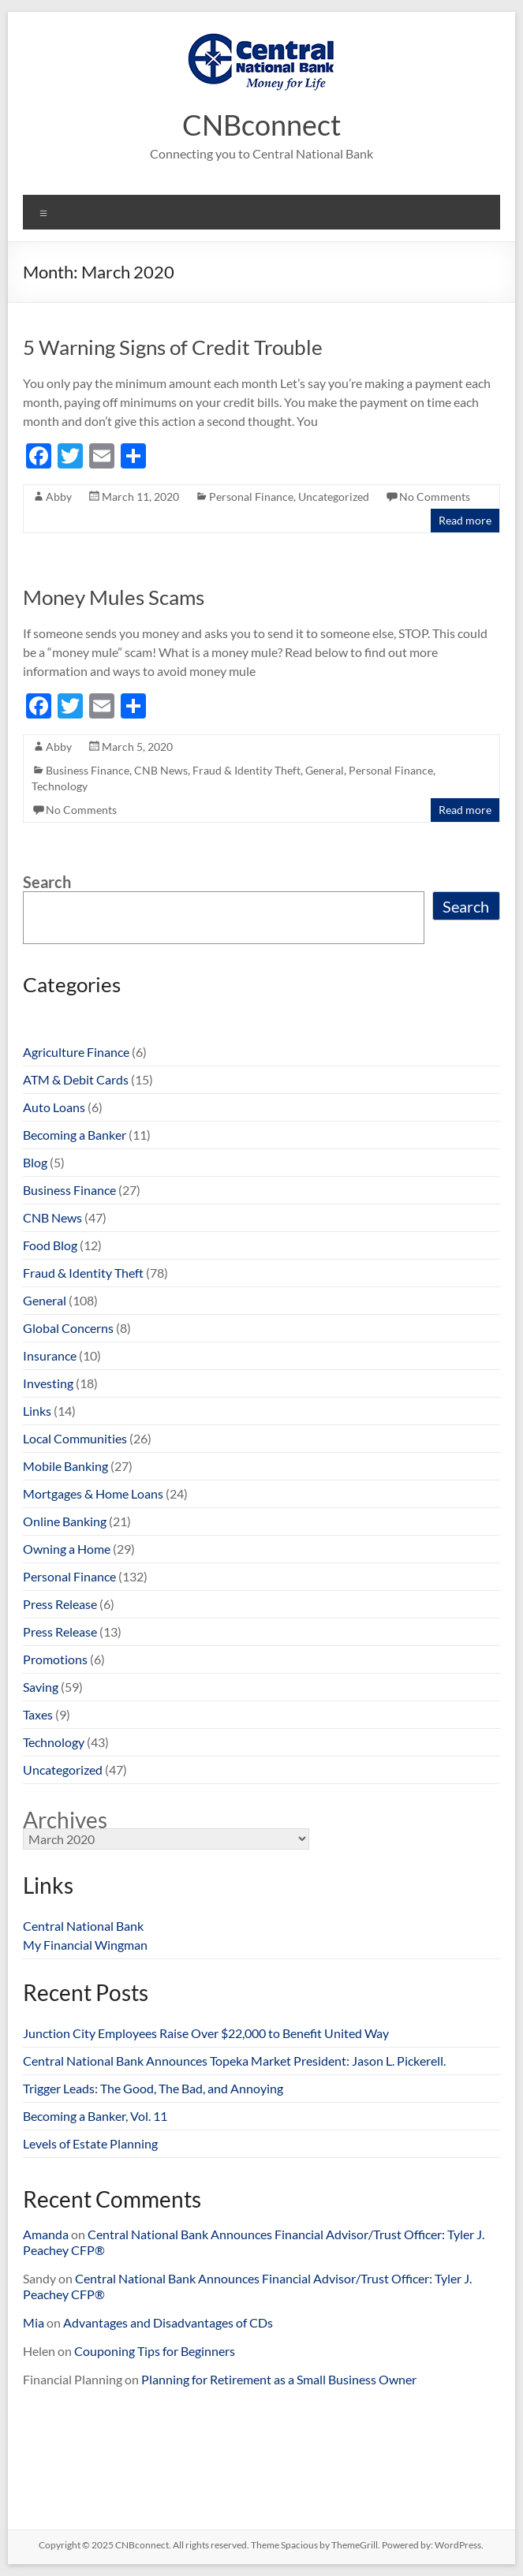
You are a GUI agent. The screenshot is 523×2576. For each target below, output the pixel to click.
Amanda (46, 2234)
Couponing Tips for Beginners (154, 2350)
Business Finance (87, 770)
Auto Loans (54, 1106)
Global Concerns (68, 1327)
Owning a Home (66, 1548)
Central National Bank (83, 1925)
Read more (465, 520)
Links (37, 1410)
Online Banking (64, 1521)
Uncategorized (333, 496)
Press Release (60, 1603)
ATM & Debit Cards (76, 1079)
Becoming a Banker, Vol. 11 (95, 2115)
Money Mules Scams (113, 597)
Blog (35, 1162)
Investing (48, 1383)
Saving (40, 1686)
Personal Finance (251, 496)
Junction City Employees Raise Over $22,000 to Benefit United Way (206, 2032)
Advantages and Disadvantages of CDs (168, 2322)
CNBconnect (261, 124)
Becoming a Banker (74, 1134)
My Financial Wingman (85, 1944)
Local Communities (75, 1438)
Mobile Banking (65, 1465)
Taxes (38, 1714)
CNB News (161, 770)
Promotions (55, 1659)
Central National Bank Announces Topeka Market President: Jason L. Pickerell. (234, 2060)
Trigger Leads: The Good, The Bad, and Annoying (153, 2088)
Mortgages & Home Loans (93, 1493)
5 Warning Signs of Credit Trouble (173, 347)
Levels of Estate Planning (90, 2143)
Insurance (50, 1355)
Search (47, 881)
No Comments (434, 496)
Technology (60, 786)
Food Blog (50, 1245)
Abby (59, 496)
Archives (65, 1819)
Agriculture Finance (76, 1051)
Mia (33, 2322)
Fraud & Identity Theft (246, 770)
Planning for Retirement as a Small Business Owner (279, 2379)
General (324, 770)
